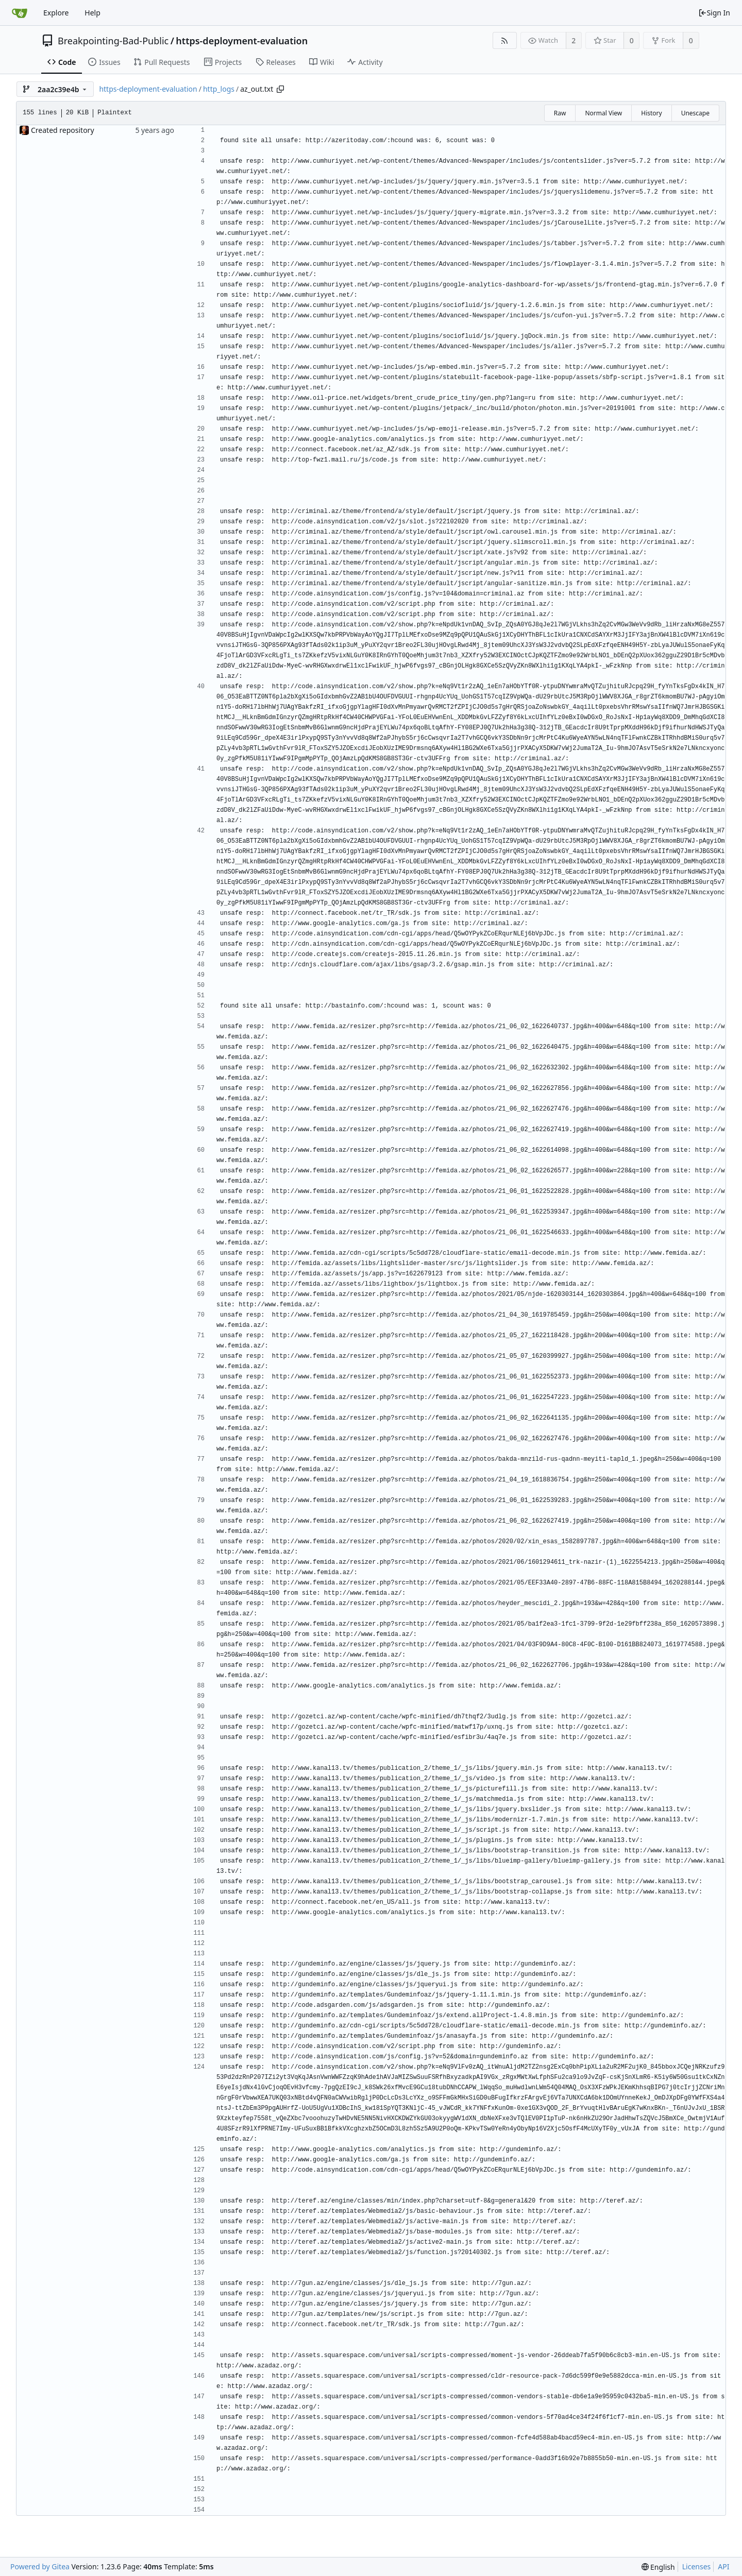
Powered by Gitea (40, 2566)
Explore (56, 13)
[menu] (658, 2567)
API (723, 2566)
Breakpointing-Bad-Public (113, 41)
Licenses (696, 2566)
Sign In (714, 13)
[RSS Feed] (505, 40)
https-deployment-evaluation (242, 41)
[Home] (19, 13)
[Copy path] (280, 89)
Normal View (603, 113)
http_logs (218, 89)
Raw (560, 113)
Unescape (695, 113)
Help (92, 13)
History (651, 113)
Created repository (62, 130)
